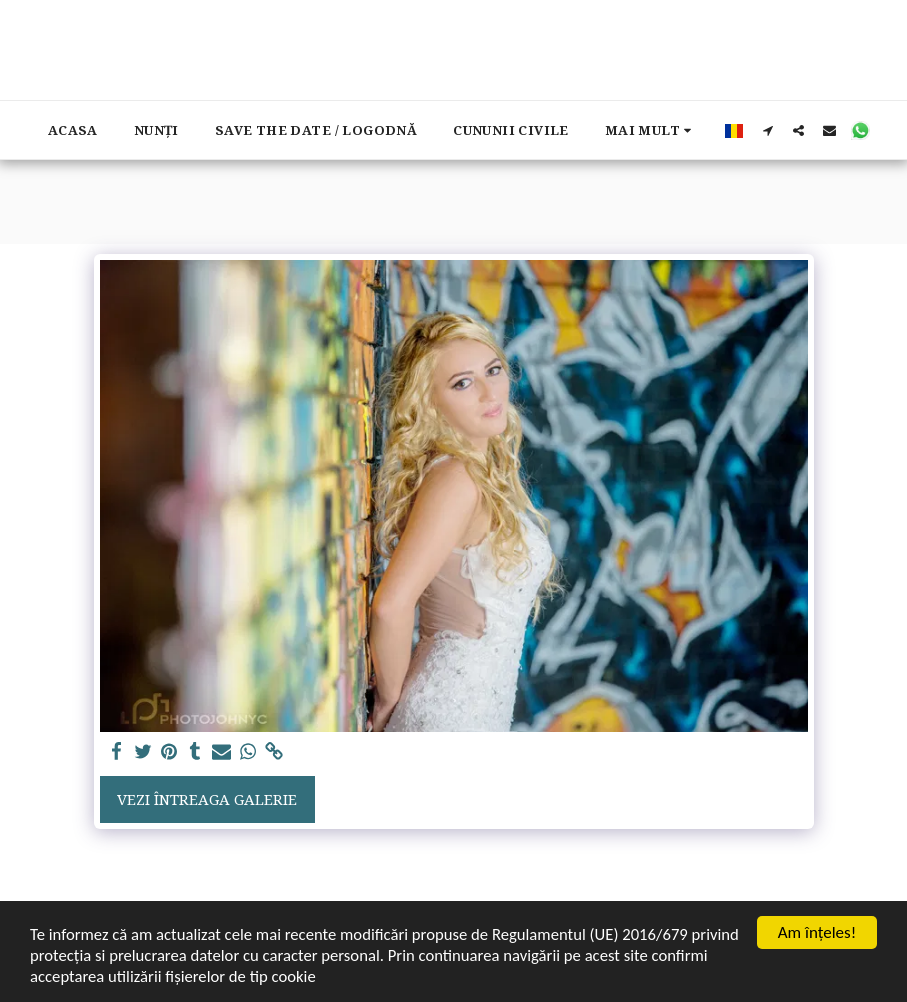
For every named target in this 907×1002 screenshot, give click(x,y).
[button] (767, 130)
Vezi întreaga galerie (207, 799)
